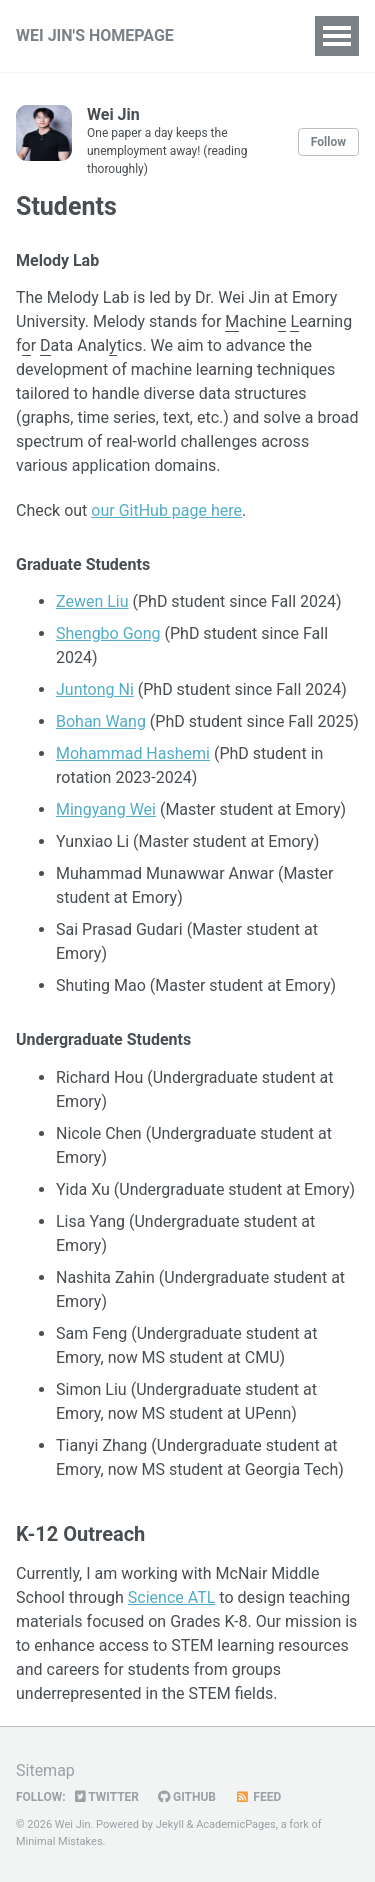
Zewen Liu (92, 601)
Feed (258, 1797)
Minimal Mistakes (59, 1841)
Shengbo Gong (108, 633)
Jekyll (170, 1824)
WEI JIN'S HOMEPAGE (95, 35)
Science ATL (172, 1597)
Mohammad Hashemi (133, 753)
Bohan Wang (101, 721)
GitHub (187, 1797)
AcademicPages (236, 1824)
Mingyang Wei (106, 809)
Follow (328, 142)
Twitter (107, 1797)
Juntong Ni (95, 689)
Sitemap (45, 1770)
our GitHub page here (166, 510)
